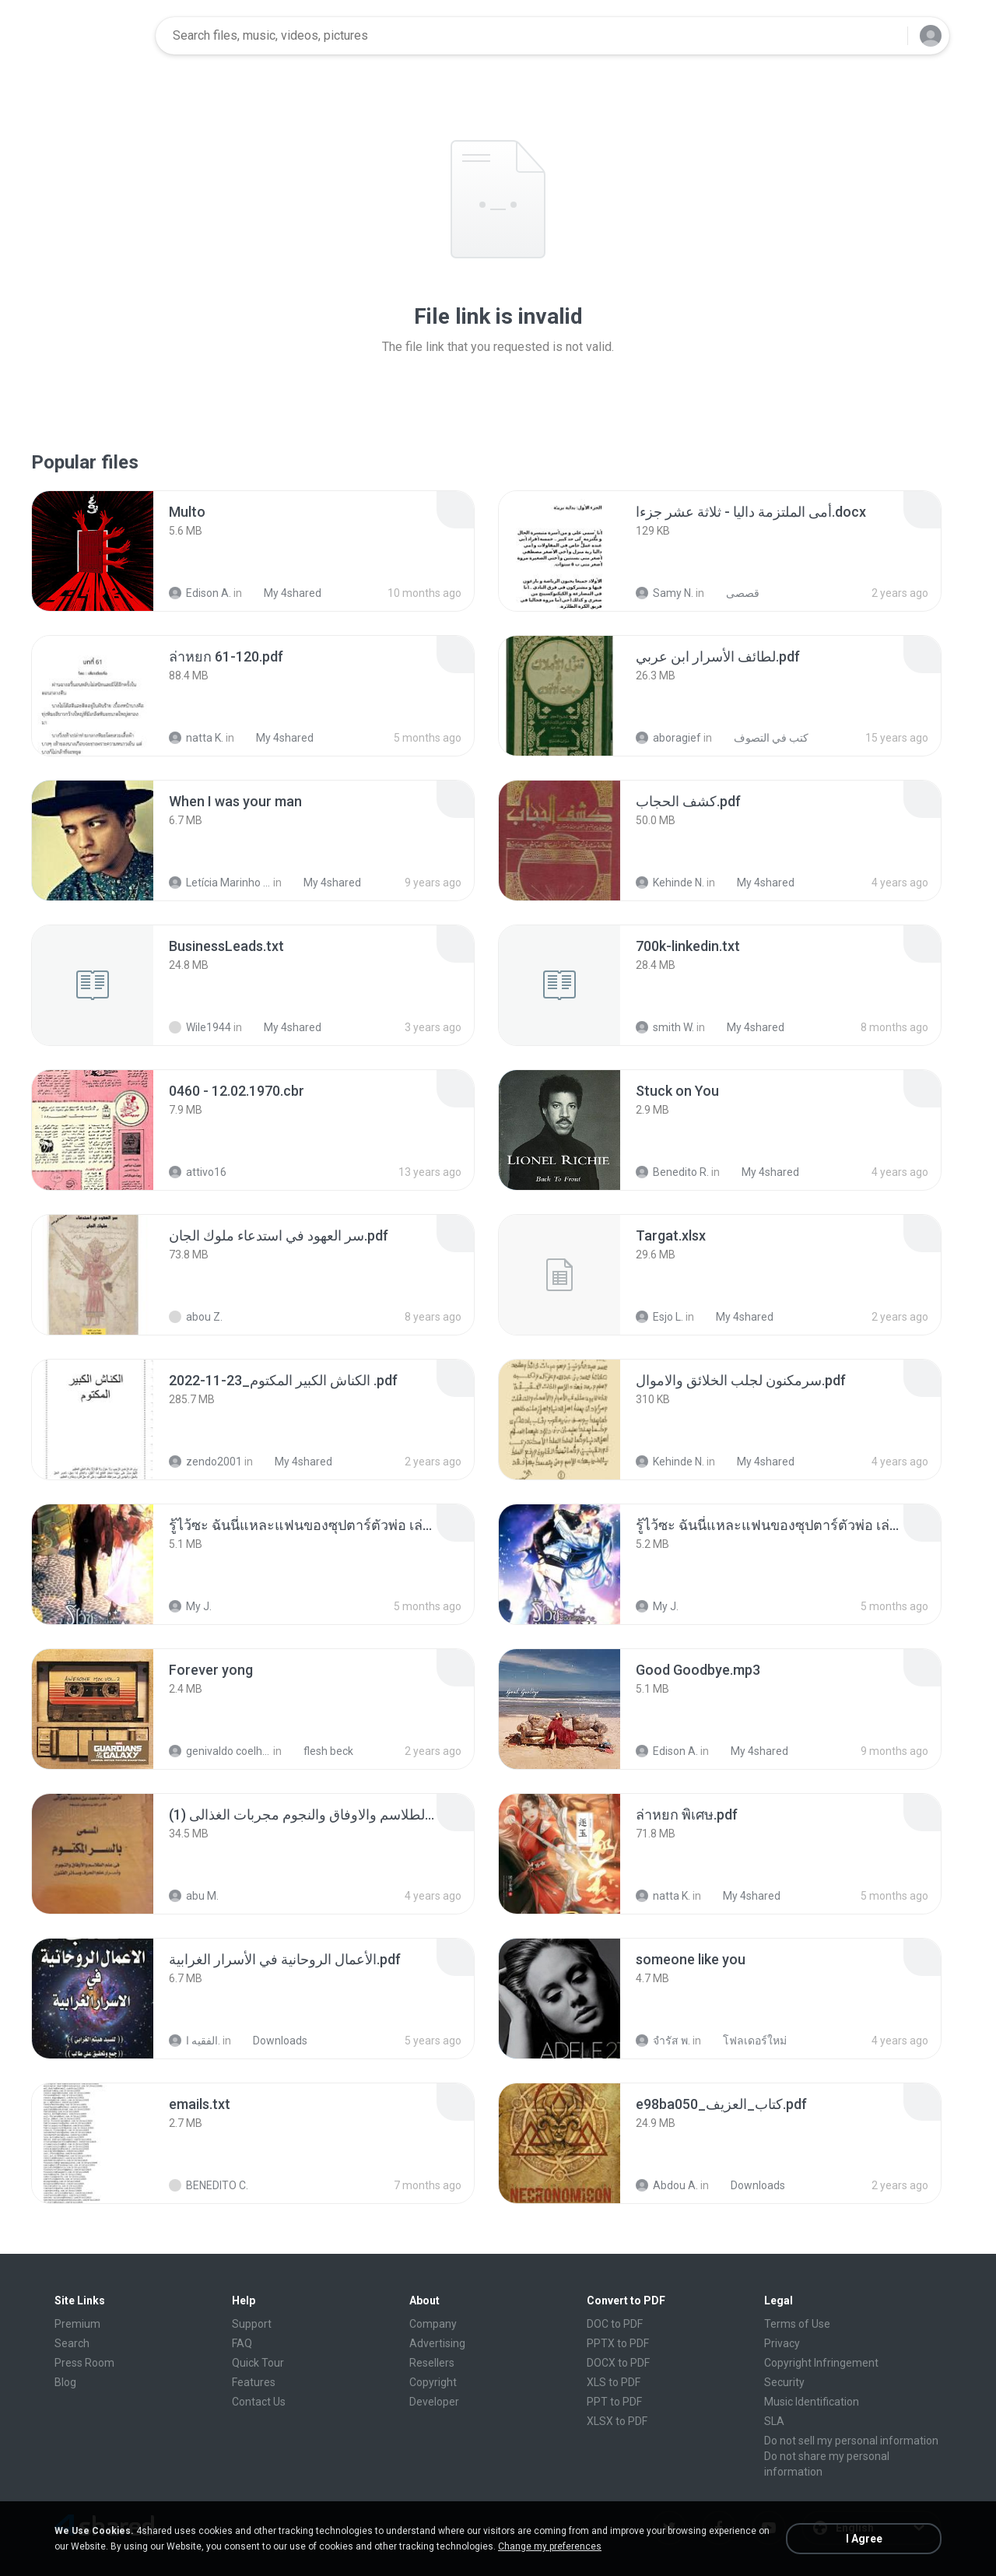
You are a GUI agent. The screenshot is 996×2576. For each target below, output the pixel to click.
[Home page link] (94, 36)
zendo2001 (205, 1461)
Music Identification (811, 2401)
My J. (190, 1606)
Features (253, 2382)
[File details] (92, 551)
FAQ (242, 2343)
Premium (77, 2324)
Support (252, 2324)
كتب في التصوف (762, 738)
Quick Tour (258, 2363)
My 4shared (284, 593)
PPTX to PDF (618, 2343)
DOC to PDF (615, 2324)
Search (71, 2343)
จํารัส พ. (663, 2040)
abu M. (194, 1896)
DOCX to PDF (618, 2363)
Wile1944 (200, 1027)
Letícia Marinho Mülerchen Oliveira (220, 882)
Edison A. (200, 593)
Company (433, 2324)
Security (784, 2382)
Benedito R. (672, 1172)
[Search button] (886, 35)
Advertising (437, 2343)
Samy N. (664, 593)
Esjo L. (659, 1317)
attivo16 (197, 1172)
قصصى (734, 593)
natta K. (196, 738)
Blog (65, 2382)
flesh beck (319, 1751)
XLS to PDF (613, 2382)
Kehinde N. (670, 882)
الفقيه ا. (194, 2040)
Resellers (431, 2363)
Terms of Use (797, 2324)
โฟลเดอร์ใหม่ (746, 2040)
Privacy (782, 2343)
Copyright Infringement (821, 2363)
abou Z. (196, 1317)
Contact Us (259, 2401)
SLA (774, 2421)
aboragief (668, 738)
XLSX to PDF (617, 2421)
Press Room (84, 2363)
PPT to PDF (614, 2401)
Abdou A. (667, 2185)
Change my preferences (549, 2546)
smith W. (665, 1027)
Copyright (433, 2382)
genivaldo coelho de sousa (220, 1751)
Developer (434, 2401)
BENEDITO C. (208, 2185)
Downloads (271, 2040)
